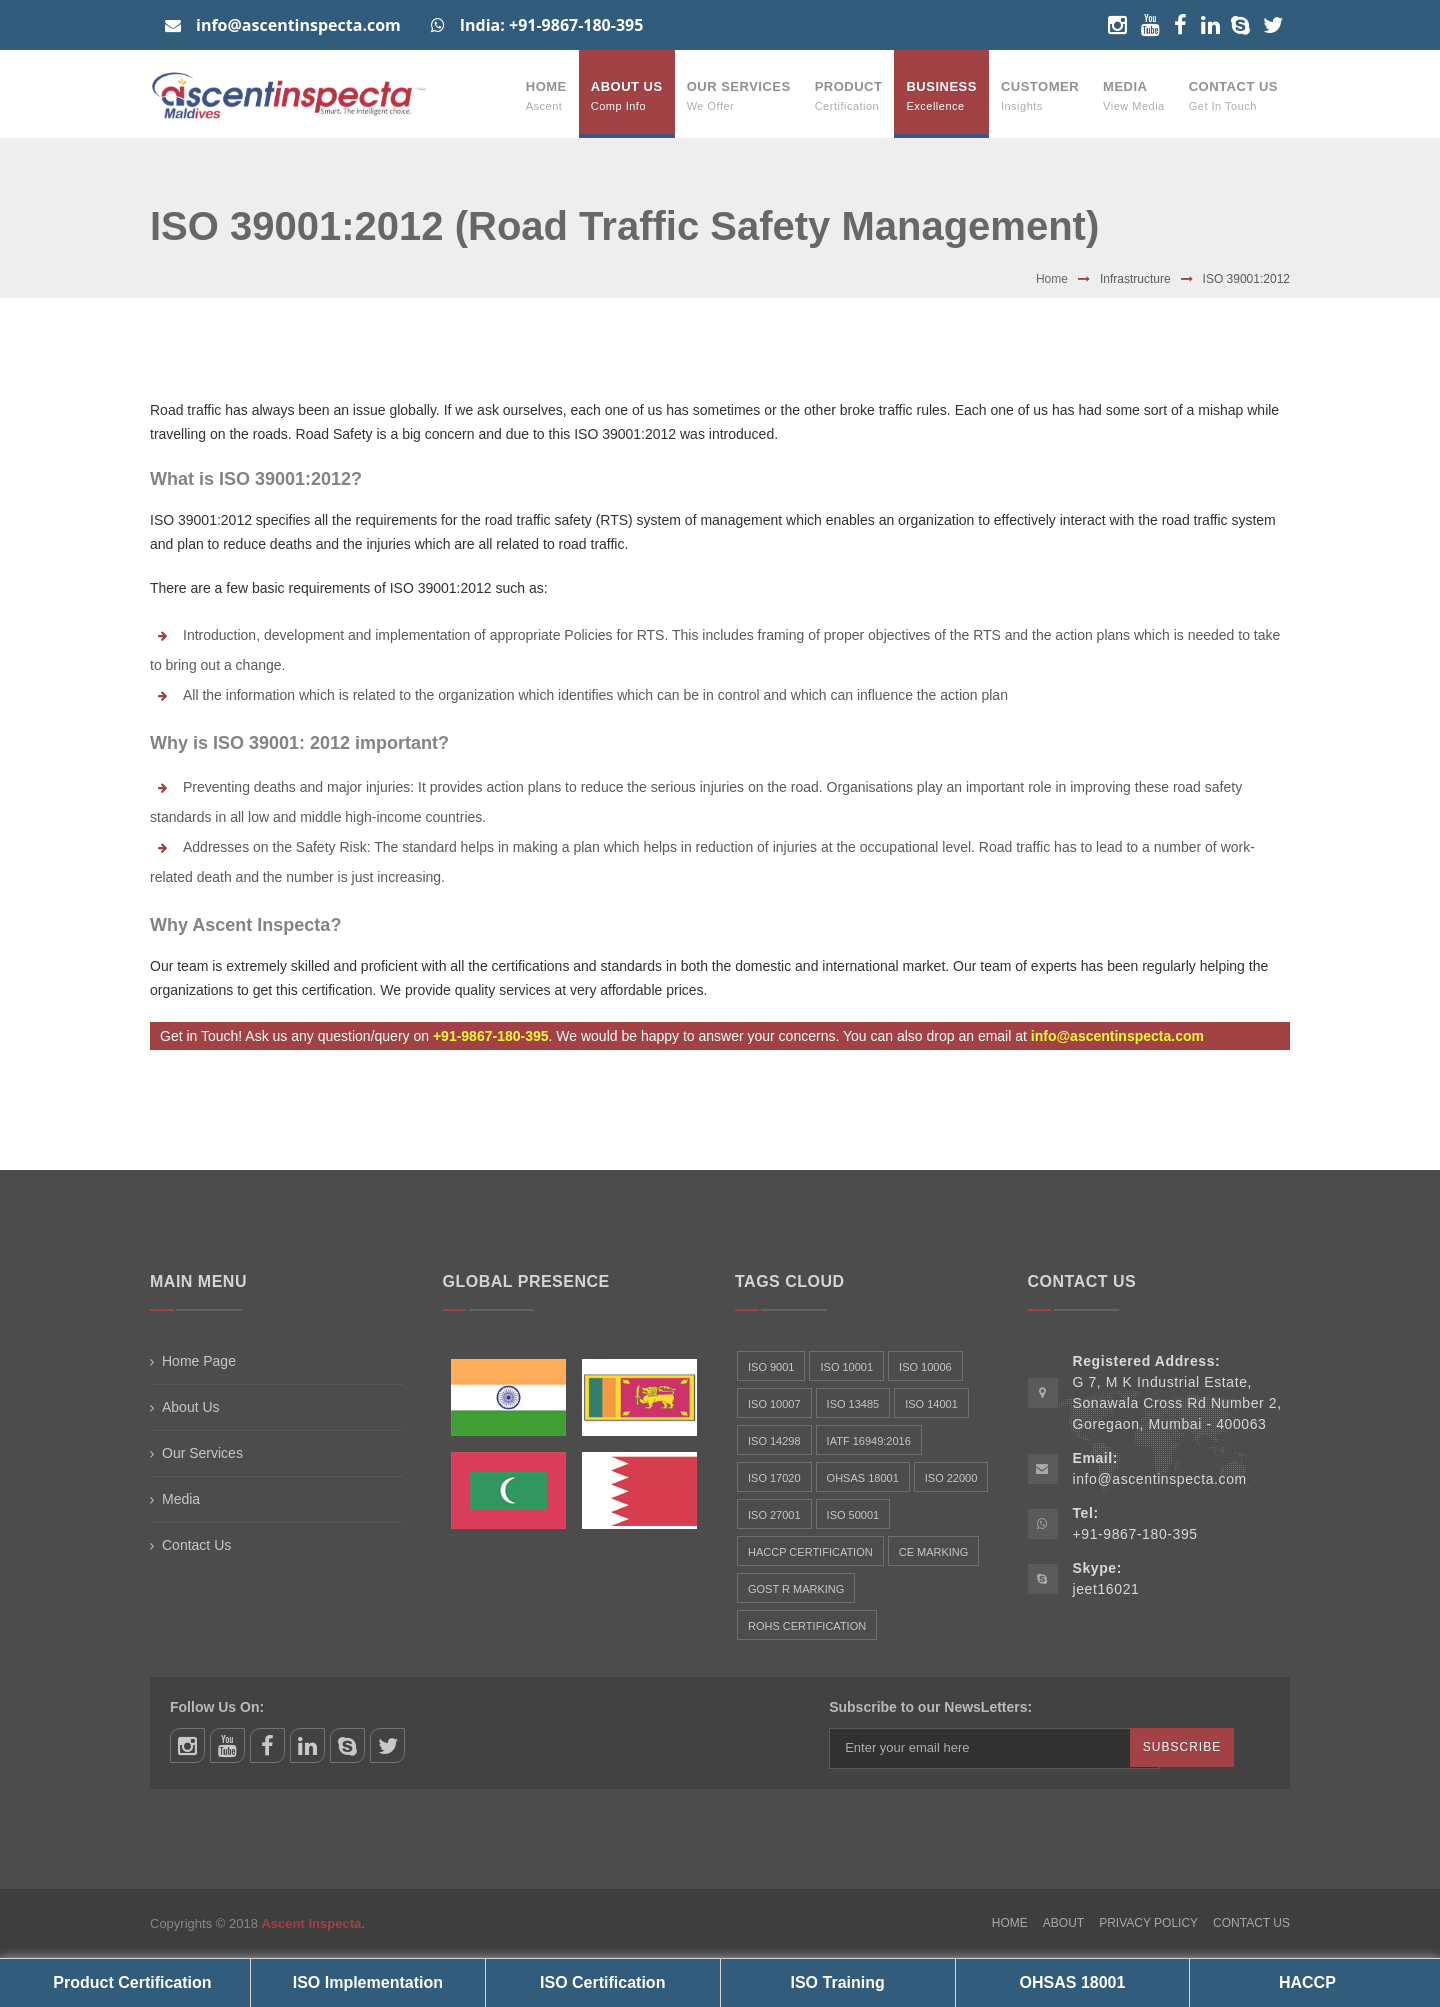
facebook (267, 1745)
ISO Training (838, 1982)
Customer (1040, 95)
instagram (187, 1745)
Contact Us (1233, 95)
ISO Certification (602, 1982)
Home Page (199, 1361)
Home (546, 95)
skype (347, 1745)
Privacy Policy (1148, 1923)
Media (1134, 95)
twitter (387, 1745)
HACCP (1307, 1982)
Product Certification (132, 1982)
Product (849, 95)
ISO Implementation (368, 1982)
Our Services (739, 95)
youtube (227, 1745)
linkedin (307, 1745)
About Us (627, 95)
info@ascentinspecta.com (283, 25)
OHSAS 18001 (1073, 1982)
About (1063, 1923)
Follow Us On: (217, 1707)
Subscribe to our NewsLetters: (930, 1707)
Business (941, 95)
